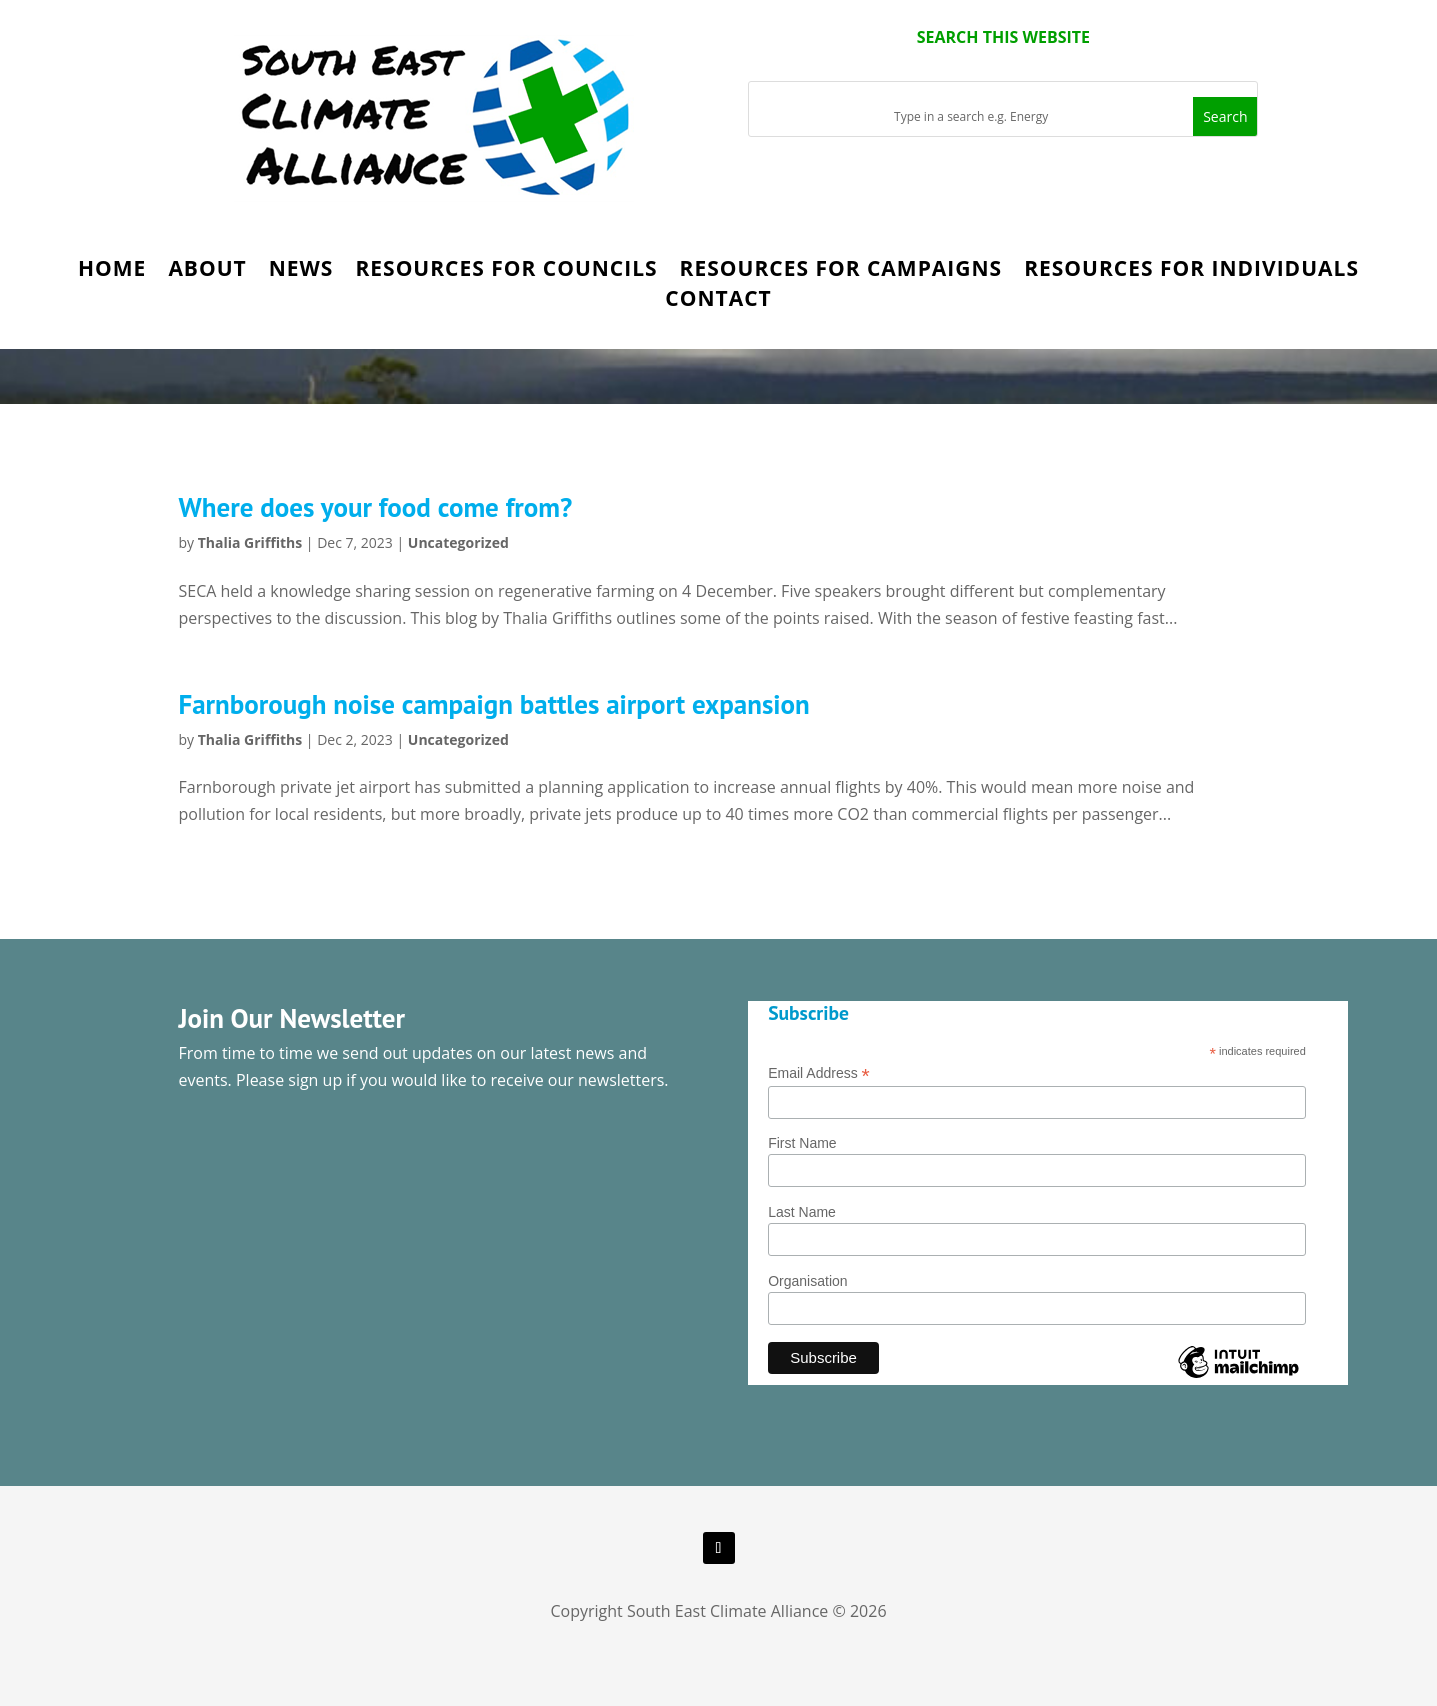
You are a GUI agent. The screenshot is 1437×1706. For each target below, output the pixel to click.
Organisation (807, 1281)
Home (112, 271)
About (207, 271)
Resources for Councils (506, 271)
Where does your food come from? (376, 507)
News (301, 271)
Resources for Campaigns (841, 271)
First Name (802, 1143)
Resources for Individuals (1191, 271)
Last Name (802, 1212)
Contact (718, 301)
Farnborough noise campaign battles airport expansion (494, 704)
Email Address (819, 1073)
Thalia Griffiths (250, 542)
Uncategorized (458, 542)
